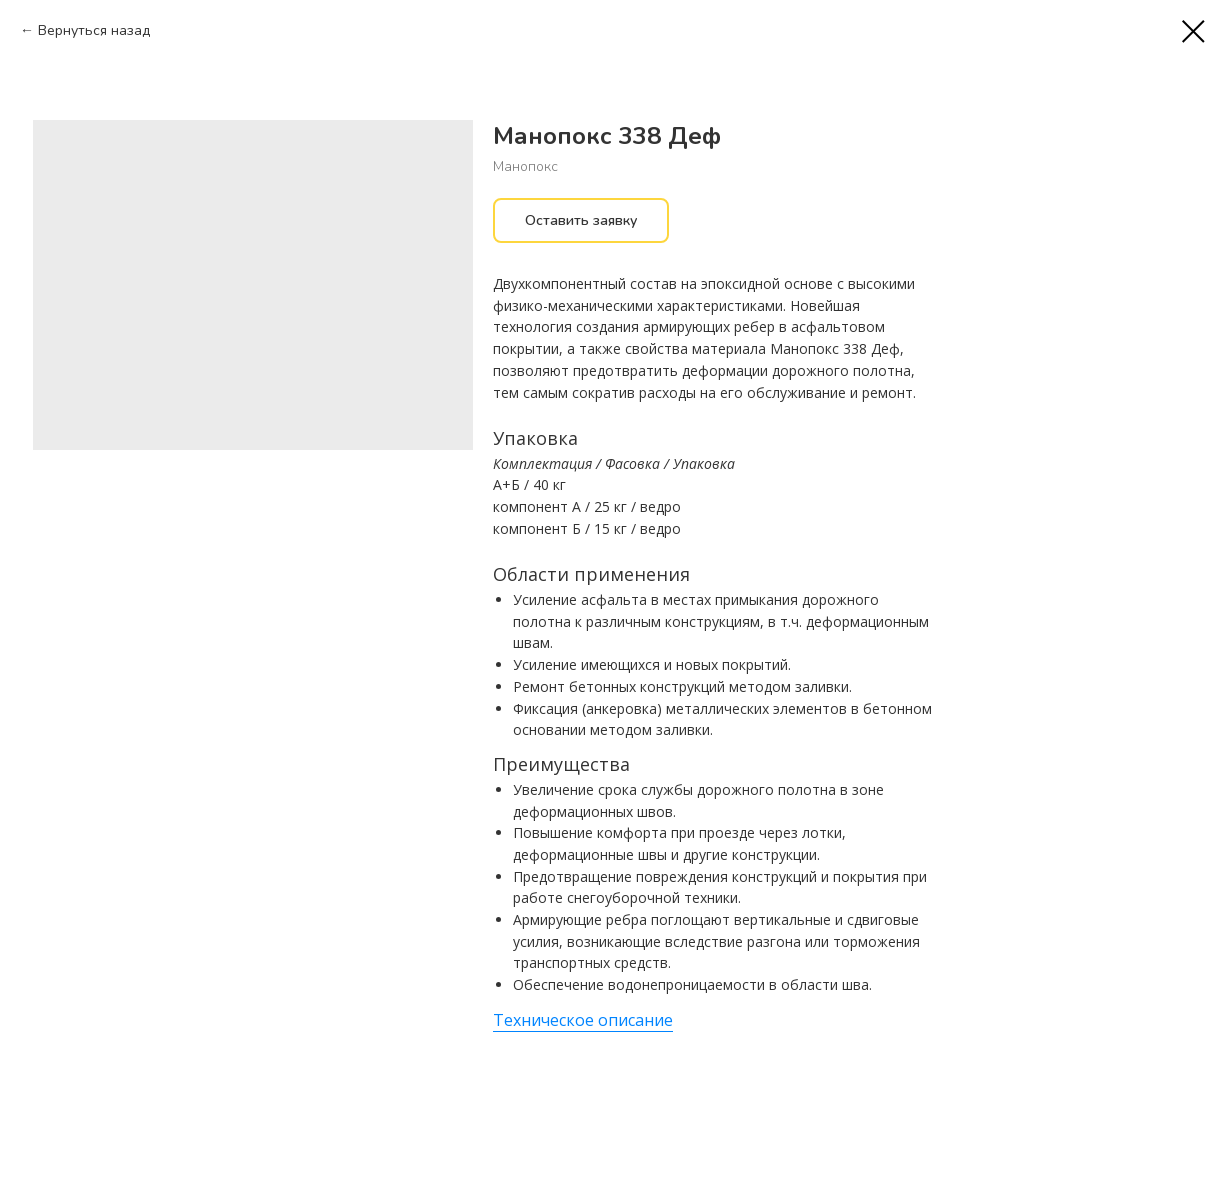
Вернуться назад (94, 30)
